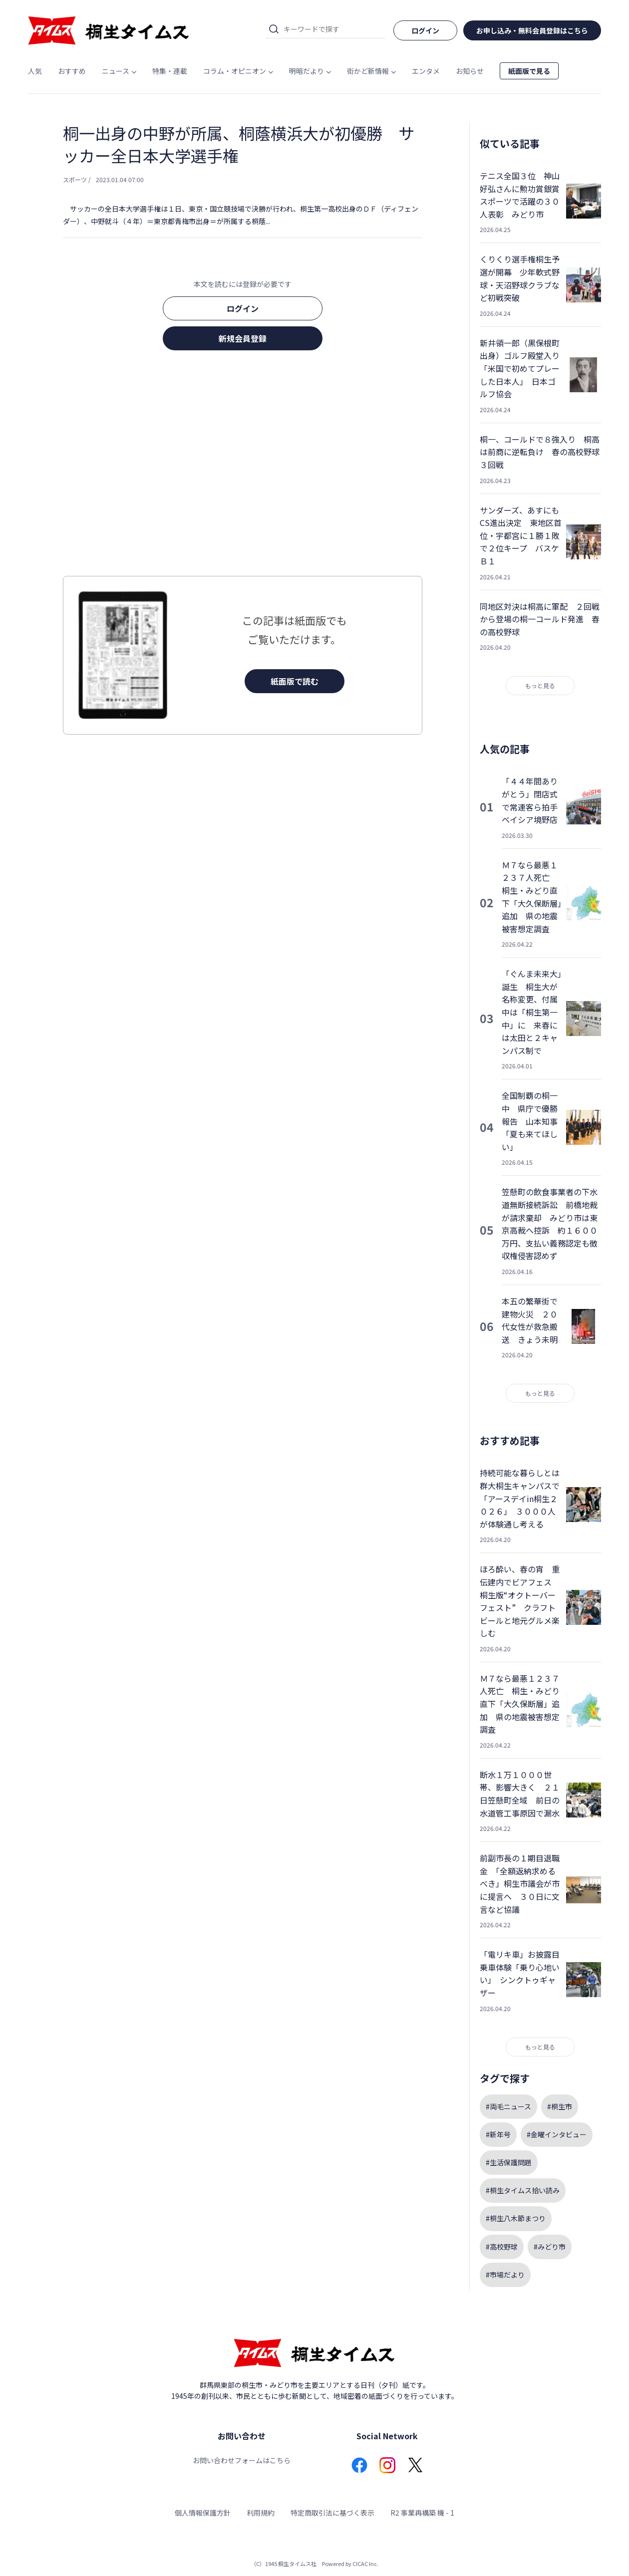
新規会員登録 (243, 338)
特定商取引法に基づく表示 (332, 2513)
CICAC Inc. (365, 2564)
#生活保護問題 (509, 2162)
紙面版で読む (294, 681)
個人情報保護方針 (203, 2513)
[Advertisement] (242, 466)
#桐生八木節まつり (516, 2218)
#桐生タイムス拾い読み (523, 2190)
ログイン (243, 308)
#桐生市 (559, 2106)
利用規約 (261, 2513)
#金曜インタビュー (557, 2134)
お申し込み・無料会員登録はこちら (532, 30)
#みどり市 (550, 2247)
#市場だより (505, 2275)
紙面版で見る (529, 71)
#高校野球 (502, 2247)
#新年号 (498, 2134)
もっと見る (540, 685)
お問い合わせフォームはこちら (242, 2460)
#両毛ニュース (508, 2106)
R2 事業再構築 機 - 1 (422, 2513)
